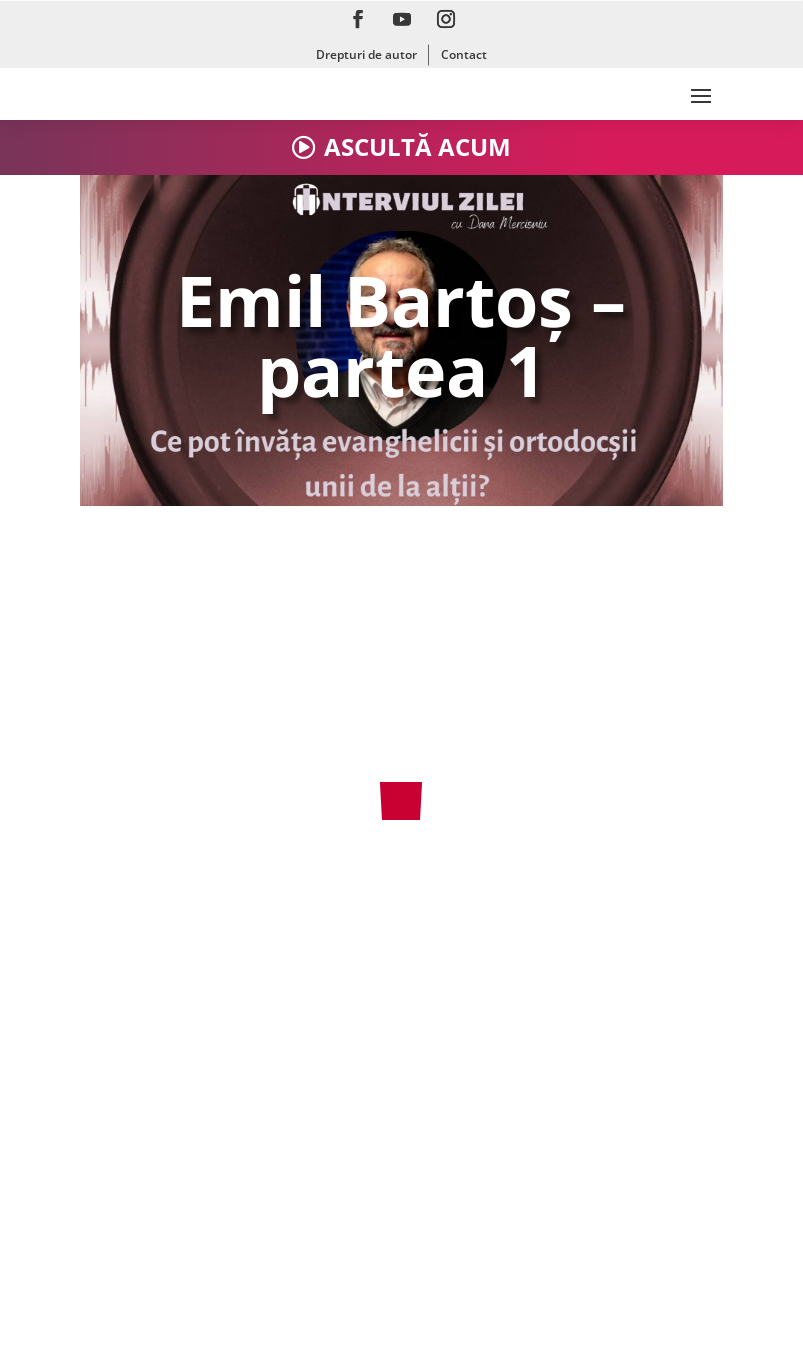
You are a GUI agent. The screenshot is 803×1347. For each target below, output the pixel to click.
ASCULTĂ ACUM (417, 146)
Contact (464, 54)
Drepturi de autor (366, 54)
